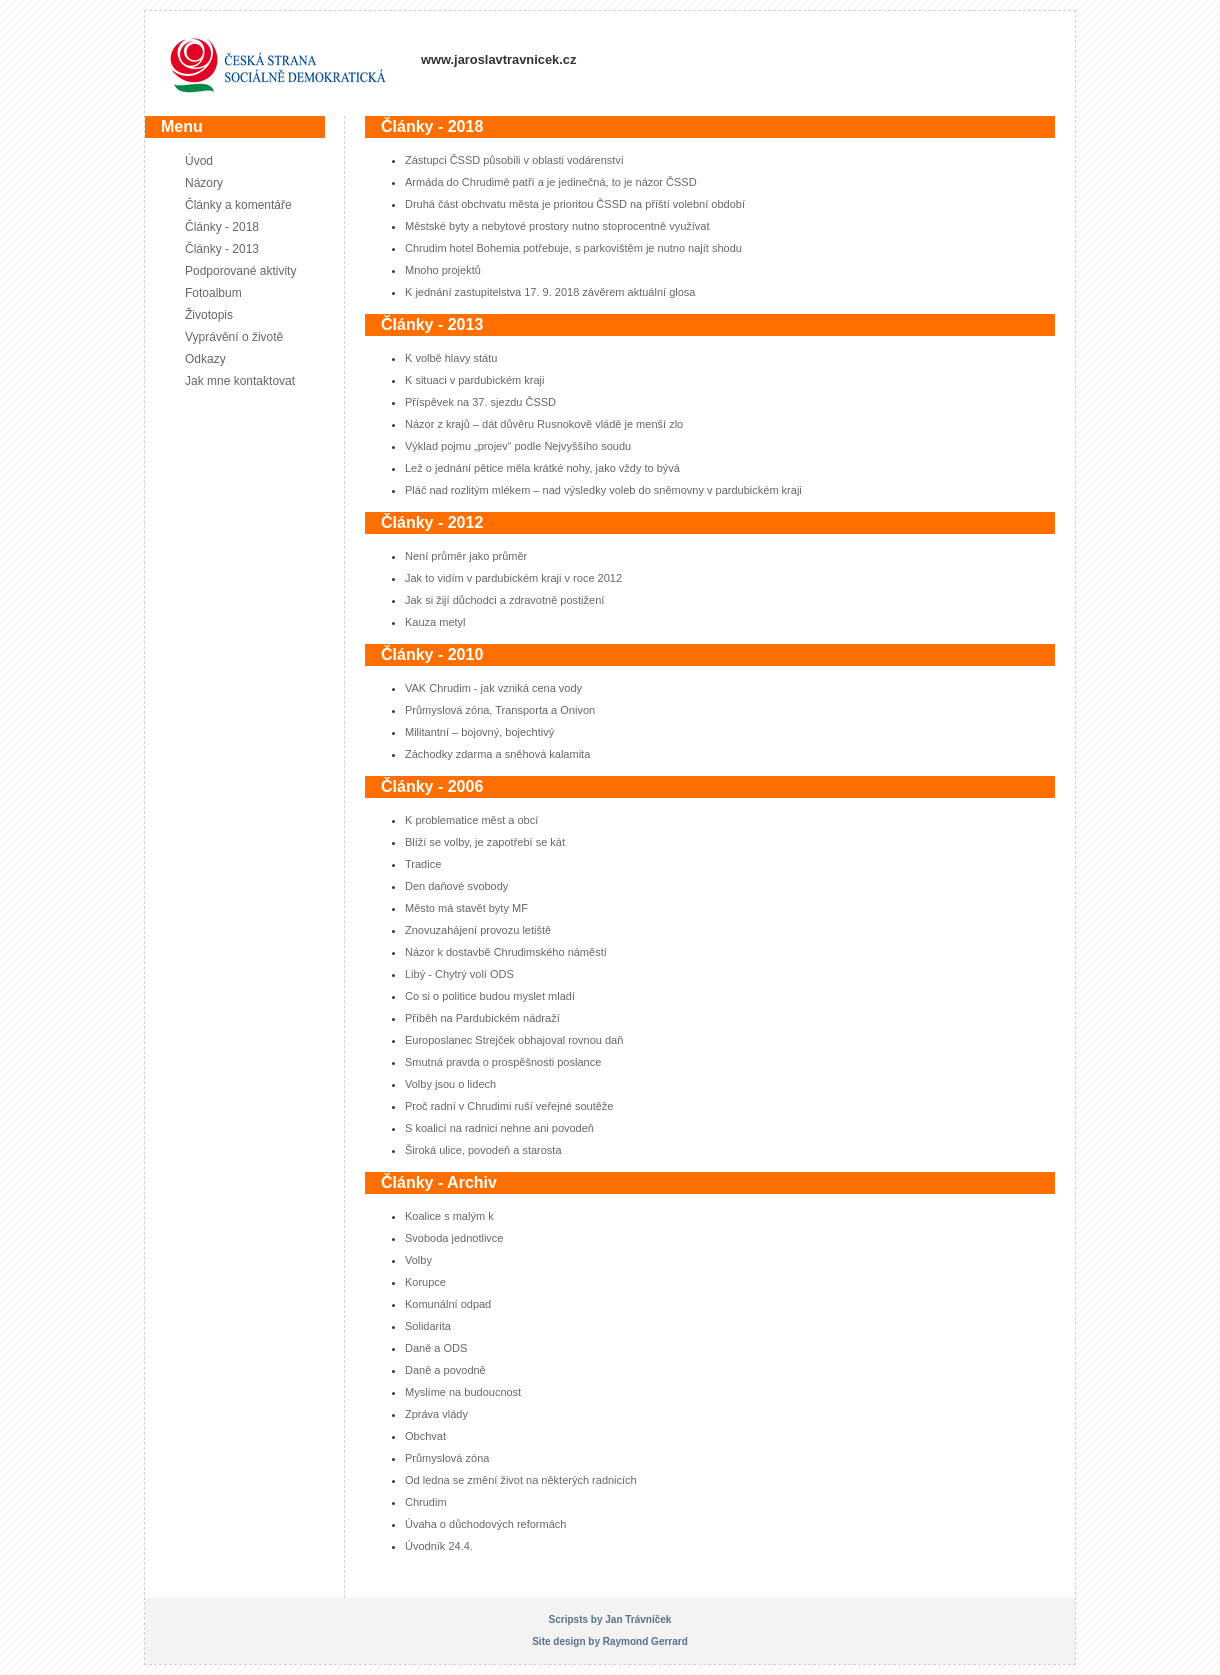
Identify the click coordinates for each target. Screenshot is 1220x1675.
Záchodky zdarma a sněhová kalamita (497, 754)
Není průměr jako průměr (466, 556)
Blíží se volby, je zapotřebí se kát (485, 842)
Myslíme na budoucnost (463, 1392)
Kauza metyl (435, 622)
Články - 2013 (222, 249)
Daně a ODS (436, 1348)
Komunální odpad (448, 1304)
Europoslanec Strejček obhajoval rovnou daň (514, 1040)
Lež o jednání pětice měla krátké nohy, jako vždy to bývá (542, 468)
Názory (204, 183)
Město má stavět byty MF (466, 908)
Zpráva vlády (436, 1414)
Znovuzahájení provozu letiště (478, 930)
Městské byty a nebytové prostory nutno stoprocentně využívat (557, 226)
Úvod (199, 161)
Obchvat (425, 1436)
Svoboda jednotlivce (454, 1238)
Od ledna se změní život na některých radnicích (521, 1480)
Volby (418, 1260)
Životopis (209, 315)
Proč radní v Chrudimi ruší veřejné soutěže (509, 1106)
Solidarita (428, 1326)
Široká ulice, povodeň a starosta (483, 1150)
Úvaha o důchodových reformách (485, 1524)
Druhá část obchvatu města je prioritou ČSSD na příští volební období (575, 204)
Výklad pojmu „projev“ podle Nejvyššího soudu (518, 446)
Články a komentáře (238, 205)
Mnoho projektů (443, 270)
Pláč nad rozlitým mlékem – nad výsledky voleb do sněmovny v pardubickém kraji (603, 490)
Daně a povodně (445, 1370)
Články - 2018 (222, 227)
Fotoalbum (213, 293)
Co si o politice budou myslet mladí (490, 996)
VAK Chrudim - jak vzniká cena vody (493, 688)
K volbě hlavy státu (451, 358)
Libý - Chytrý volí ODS (459, 974)
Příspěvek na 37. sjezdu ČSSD (480, 402)
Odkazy (205, 359)
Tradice (423, 864)
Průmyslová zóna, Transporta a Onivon (500, 710)
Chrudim (426, 1502)
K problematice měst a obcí (471, 820)
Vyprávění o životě (234, 337)
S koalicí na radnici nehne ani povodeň (499, 1128)
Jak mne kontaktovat (240, 381)
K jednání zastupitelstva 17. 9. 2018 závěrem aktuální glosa (550, 292)
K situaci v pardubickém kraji (474, 380)
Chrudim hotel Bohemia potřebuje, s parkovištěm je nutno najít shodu (573, 248)
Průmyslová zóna (447, 1458)
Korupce (425, 1282)
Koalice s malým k (449, 1216)
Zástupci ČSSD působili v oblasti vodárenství (514, 160)
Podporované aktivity (240, 271)
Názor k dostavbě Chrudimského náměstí (506, 952)
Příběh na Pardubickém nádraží (482, 1018)
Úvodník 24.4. (439, 1546)
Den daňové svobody (456, 886)
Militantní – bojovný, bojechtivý (479, 732)
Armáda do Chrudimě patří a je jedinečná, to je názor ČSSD (551, 182)
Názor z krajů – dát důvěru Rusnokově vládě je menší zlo (544, 424)
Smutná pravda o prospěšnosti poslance (503, 1062)
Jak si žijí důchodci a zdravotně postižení (504, 600)
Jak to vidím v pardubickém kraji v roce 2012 (513, 578)
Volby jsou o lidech (450, 1084)
